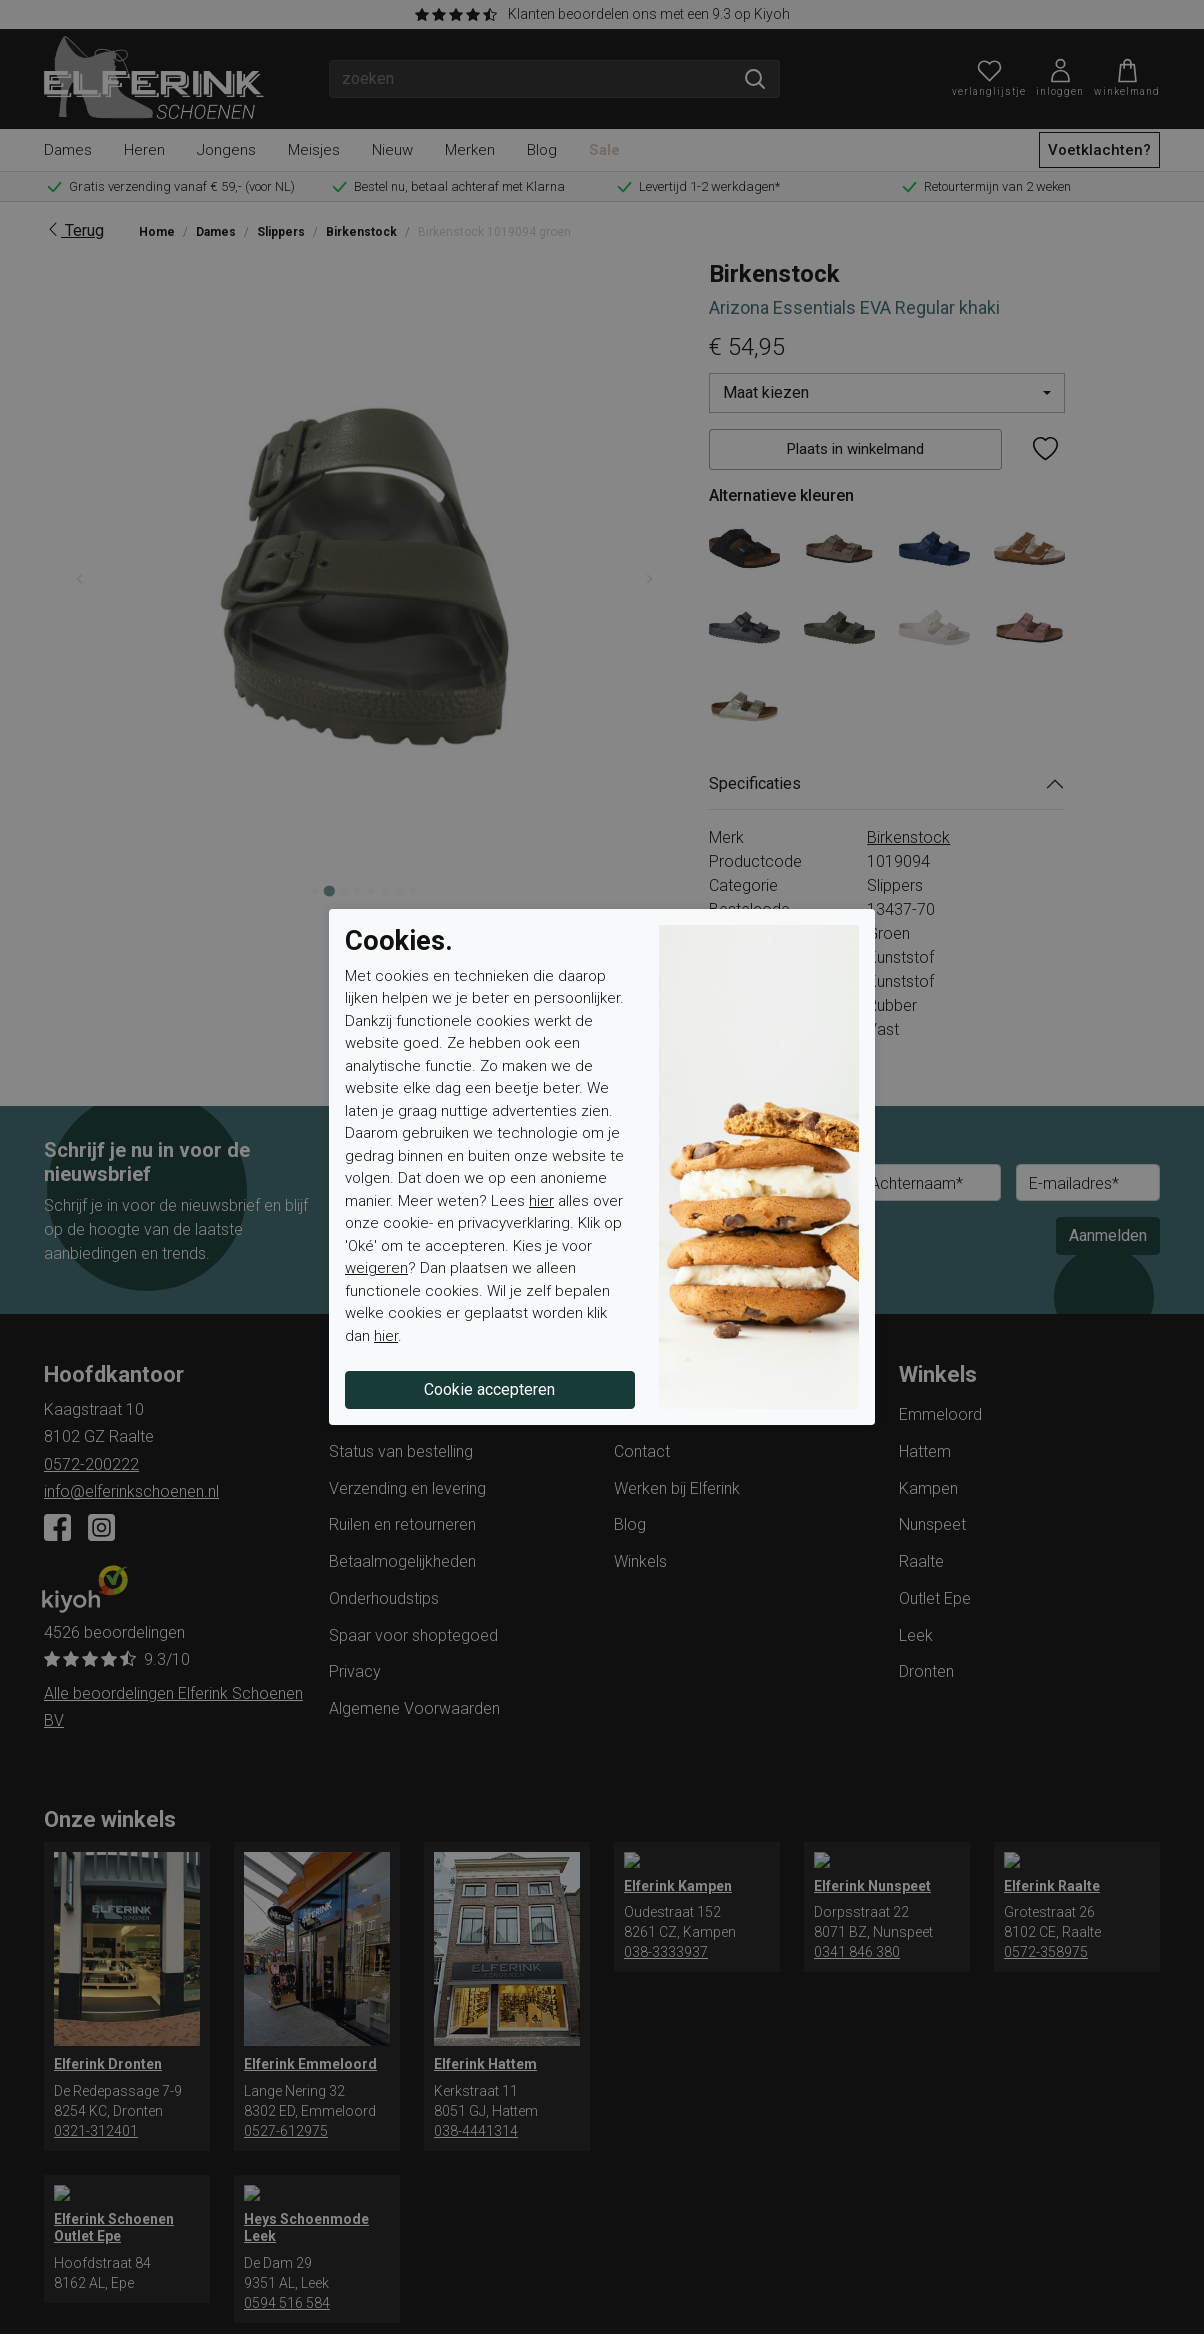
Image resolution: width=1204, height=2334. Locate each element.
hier (541, 1201)
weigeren (376, 1268)
